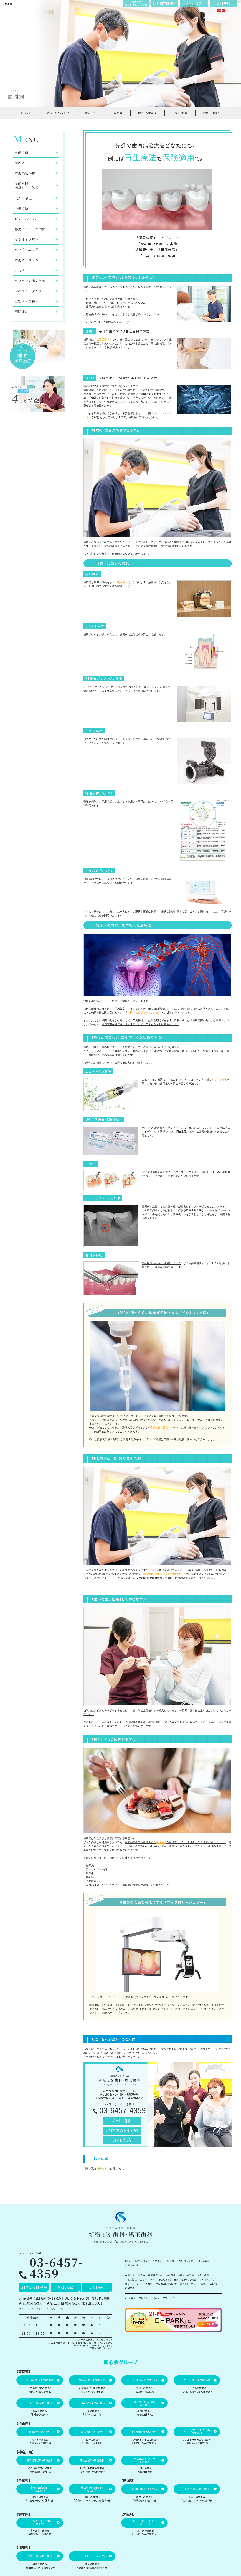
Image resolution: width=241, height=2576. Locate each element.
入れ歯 (19, 270)
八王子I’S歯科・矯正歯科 (196, 2380)
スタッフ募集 (180, 113)
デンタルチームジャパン (92, 2556)
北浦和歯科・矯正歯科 (144, 2432)
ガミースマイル (26, 218)
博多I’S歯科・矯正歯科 (39, 2556)
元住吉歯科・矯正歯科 (92, 2460)
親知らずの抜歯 (26, 301)
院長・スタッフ (142, 2261)
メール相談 (194, 3)
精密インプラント (28, 260)
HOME (26, 113)
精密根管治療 (24, 173)
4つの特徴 (130, 2298)
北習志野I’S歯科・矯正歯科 (40, 2489)
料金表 (118, 113)
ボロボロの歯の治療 (30, 280)
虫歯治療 (21, 152)
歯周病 (19, 162)
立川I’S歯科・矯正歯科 (144, 2380)
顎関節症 (21, 311)
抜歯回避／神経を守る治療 (180, 2275)
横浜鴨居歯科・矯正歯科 (39, 2460)
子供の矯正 (23, 208)
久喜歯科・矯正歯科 (40, 2432)
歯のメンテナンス (28, 290)
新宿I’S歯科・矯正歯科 (39, 2403)
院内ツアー (91, 113)
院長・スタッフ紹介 (58, 113)
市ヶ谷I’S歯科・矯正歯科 (92, 2380)
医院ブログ (168, 2298)
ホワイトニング (26, 249)
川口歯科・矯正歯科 (92, 2432)
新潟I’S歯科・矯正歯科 (144, 2489)
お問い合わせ (212, 113)
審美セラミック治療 (30, 228)
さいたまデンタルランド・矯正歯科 (196, 2431)
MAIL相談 (122, 2120)
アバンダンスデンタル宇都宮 (39, 2522)
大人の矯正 (23, 198)
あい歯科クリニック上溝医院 (144, 2460)
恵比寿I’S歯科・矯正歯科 (39, 2380)
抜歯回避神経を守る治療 (26, 185)
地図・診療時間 (147, 113)
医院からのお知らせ (149, 2298)
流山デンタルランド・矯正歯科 (92, 2489)
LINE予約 (223, 3)
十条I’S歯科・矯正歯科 (92, 2403)
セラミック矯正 (26, 239)
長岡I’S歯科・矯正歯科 (196, 2489)
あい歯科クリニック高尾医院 (144, 2403)
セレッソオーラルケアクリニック (144, 2522)
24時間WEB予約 (164, 3)
